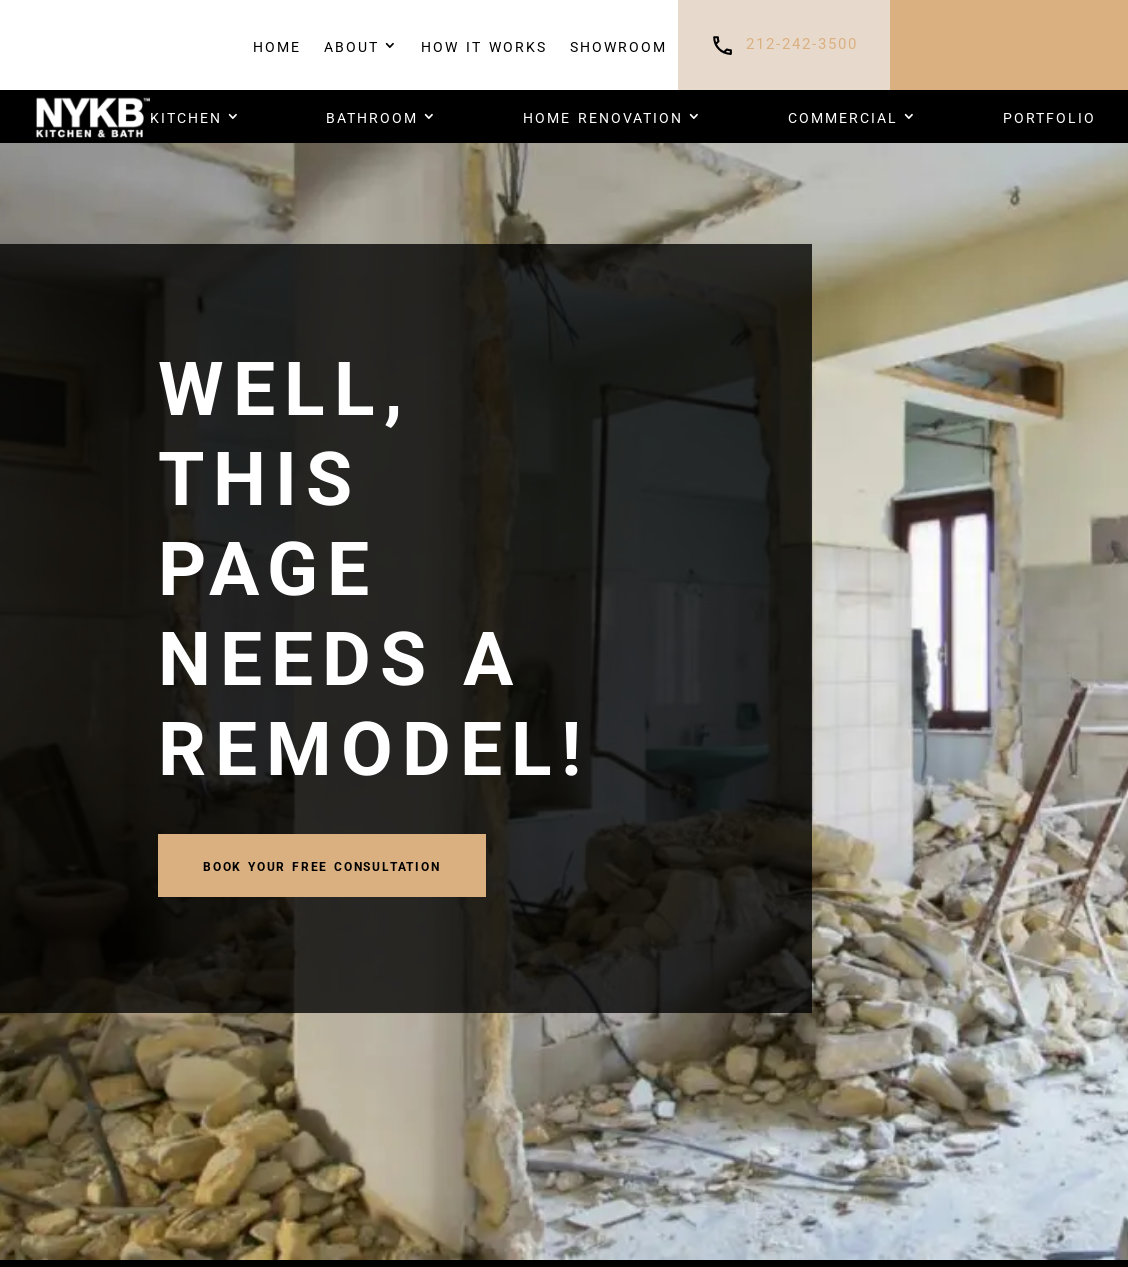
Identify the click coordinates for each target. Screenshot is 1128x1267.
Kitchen (186, 116)
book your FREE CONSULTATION (322, 865)
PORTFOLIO (1049, 116)
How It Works (484, 45)
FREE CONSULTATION (1009, 45)
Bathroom (372, 116)
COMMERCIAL (843, 116)
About (351, 45)
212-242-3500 (802, 44)
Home (277, 45)
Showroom (618, 45)
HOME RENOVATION (603, 116)
